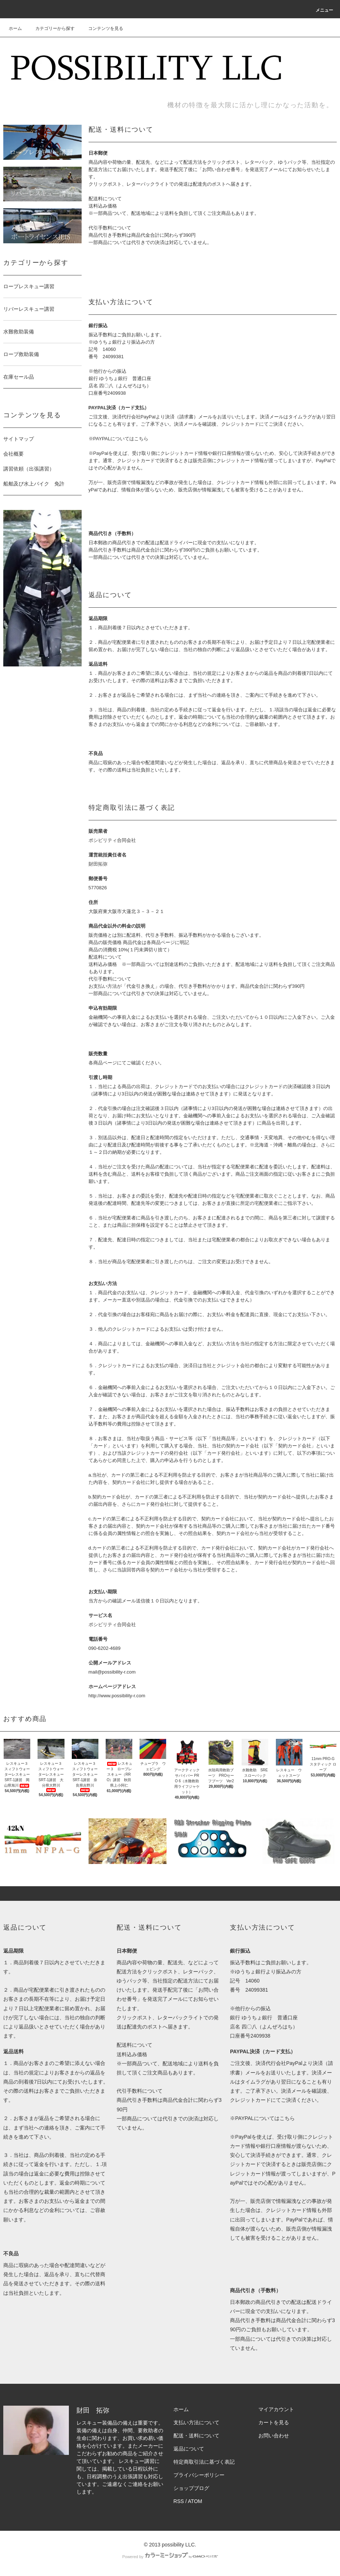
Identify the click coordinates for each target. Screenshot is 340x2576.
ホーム (15, 28)
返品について (188, 2449)
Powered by (170, 2556)
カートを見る (273, 2422)
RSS (178, 2501)
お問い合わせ (273, 2435)
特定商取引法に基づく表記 (204, 2462)
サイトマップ (18, 439)
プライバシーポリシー (198, 2475)
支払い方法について (196, 2422)
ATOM (195, 2501)
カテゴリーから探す (51, 28)
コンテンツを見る (101, 28)
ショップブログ (191, 2488)
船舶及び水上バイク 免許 (34, 484)
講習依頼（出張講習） (28, 469)
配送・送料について (196, 2435)
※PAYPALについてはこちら (119, 438)
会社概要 (13, 454)
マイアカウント (276, 2409)
